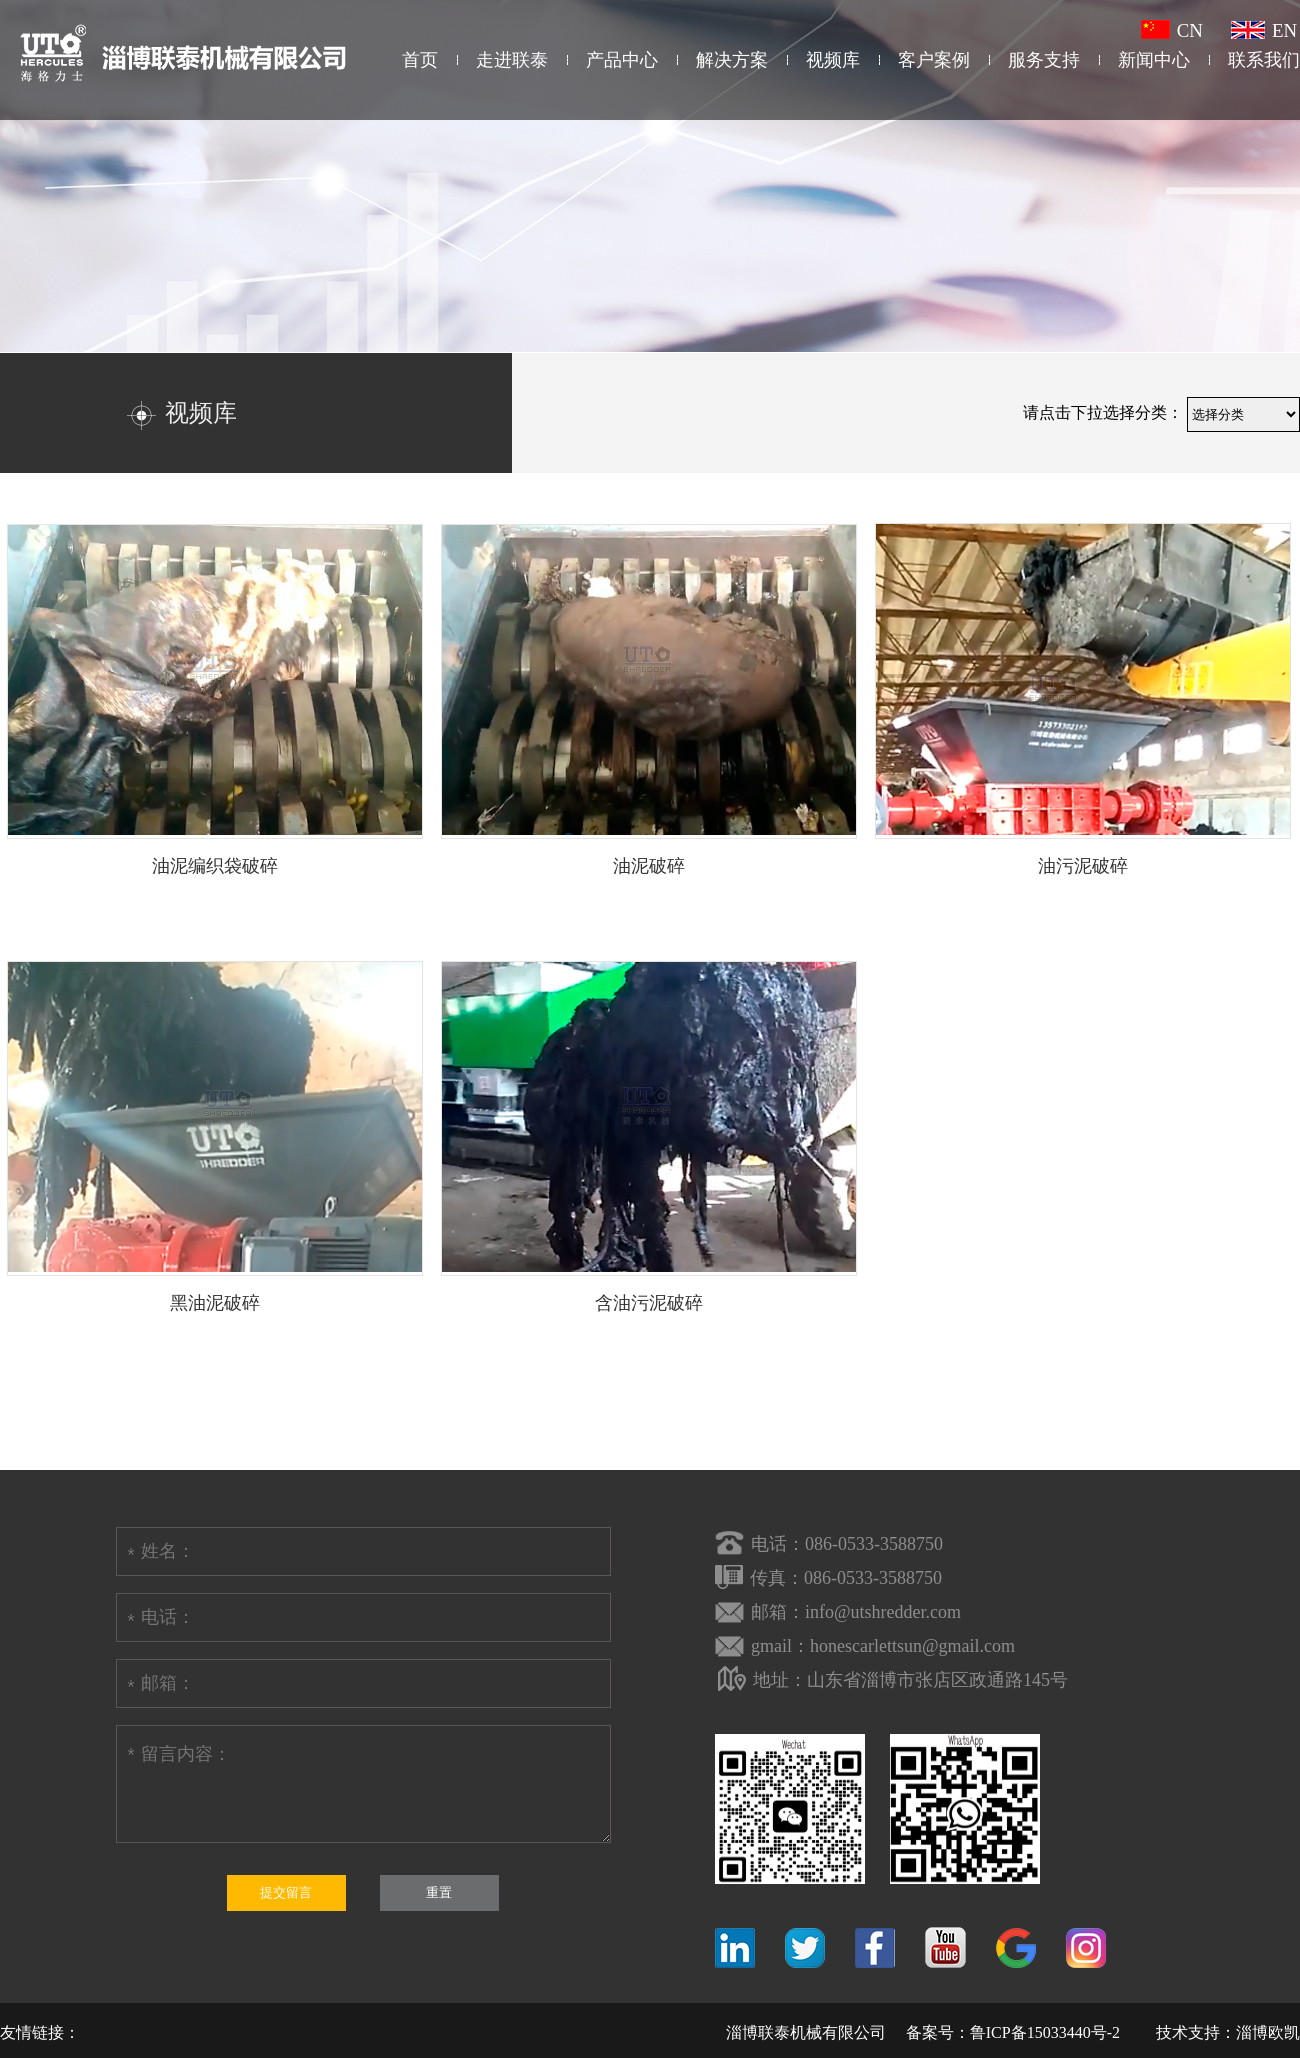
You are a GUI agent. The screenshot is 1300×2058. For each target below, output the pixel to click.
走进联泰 (512, 60)
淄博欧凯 (1268, 2032)
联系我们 (1264, 60)
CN (1172, 30)
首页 (420, 60)
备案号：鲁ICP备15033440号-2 (1013, 2032)
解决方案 (732, 60)
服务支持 (1044, 60)
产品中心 (622, 60)
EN (1264, 30)
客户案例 (934, 60)
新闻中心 (1154, 60)
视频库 (833, 60)
